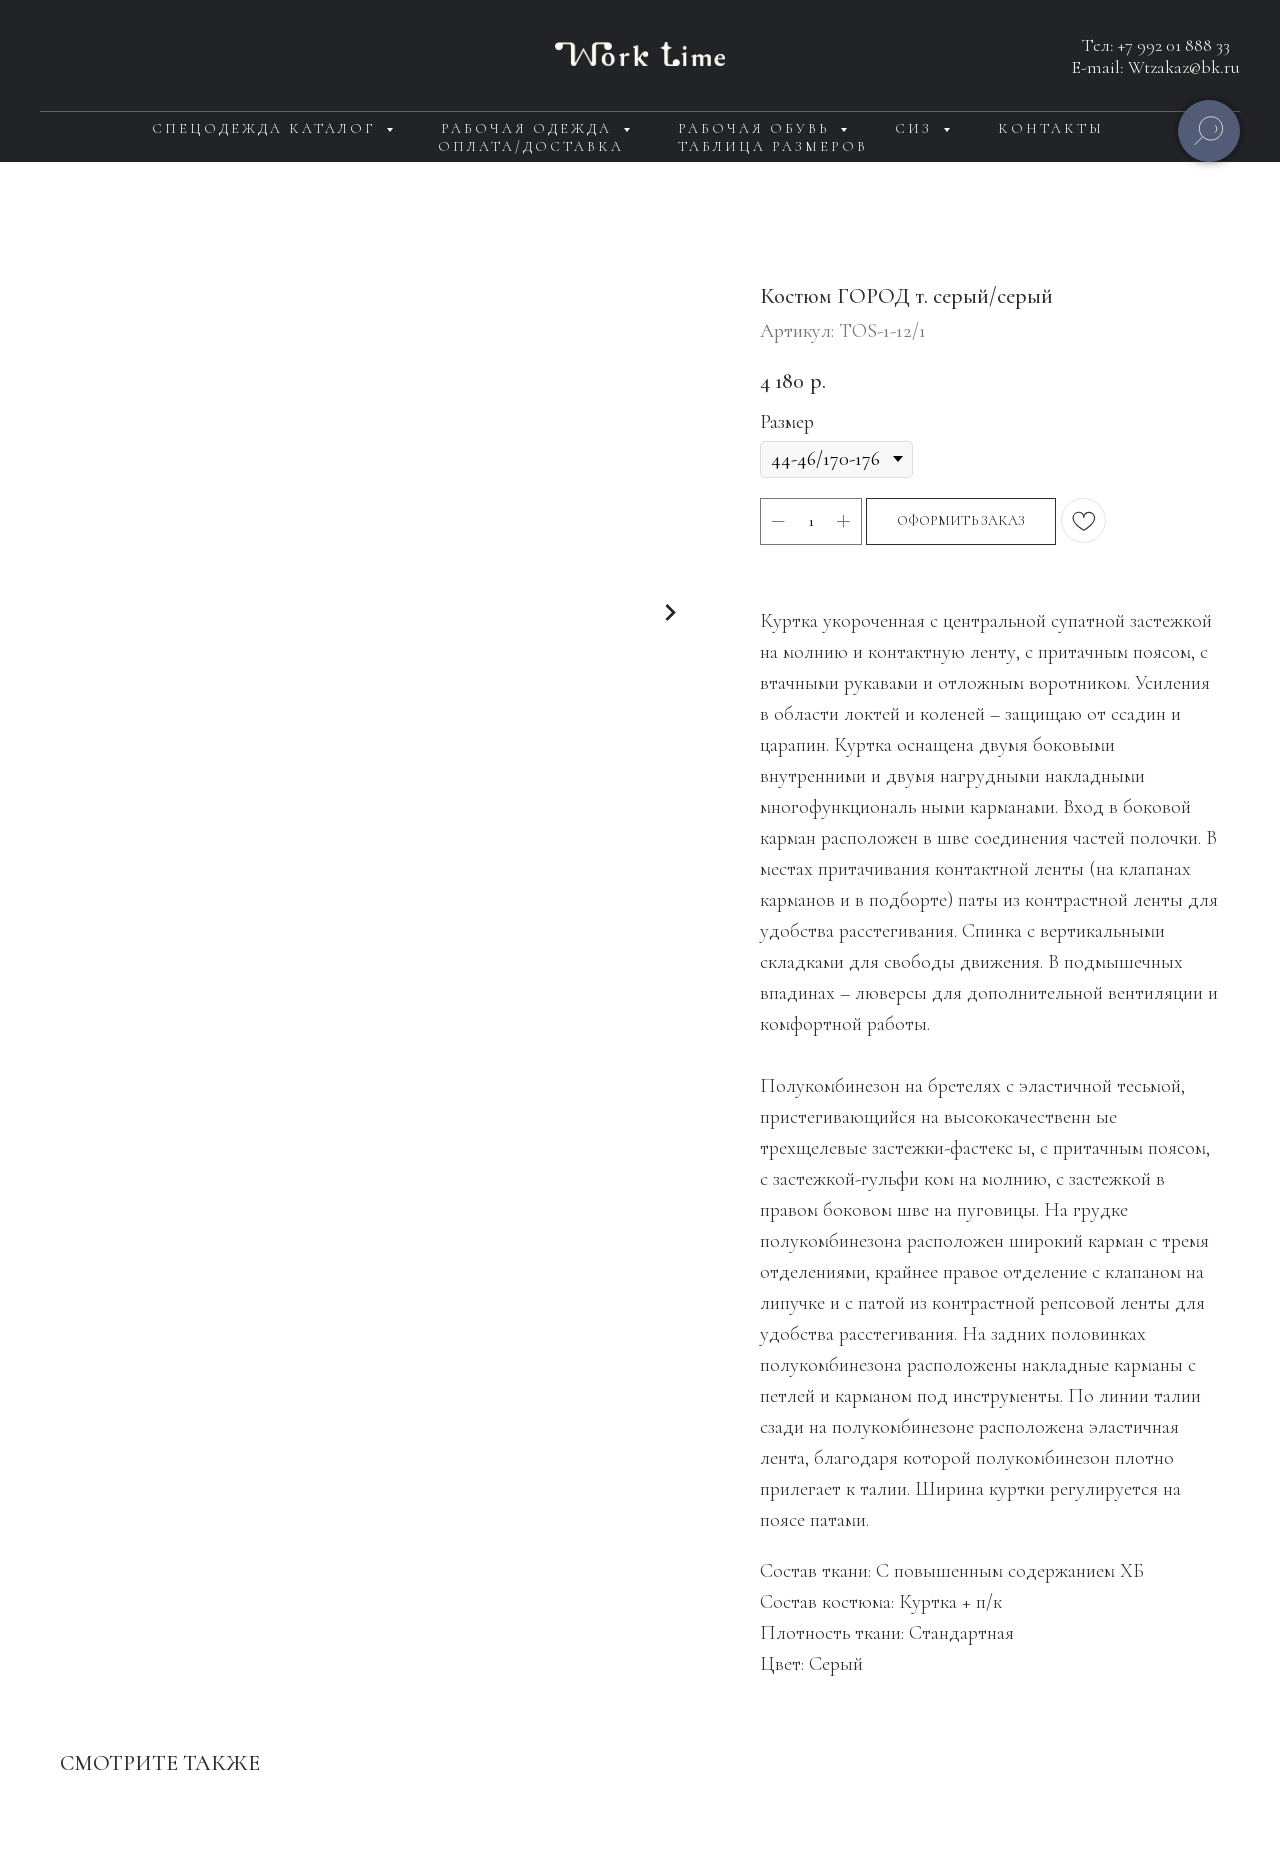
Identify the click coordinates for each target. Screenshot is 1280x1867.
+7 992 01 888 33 (1174, 45)
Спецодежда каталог (266, 128)
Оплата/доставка (531, 146)
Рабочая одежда (529, 128)
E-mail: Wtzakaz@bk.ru (1156, 67)
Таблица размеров (773, 146)
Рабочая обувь (756, 128)
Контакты (1051, 128)
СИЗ (916, 128)
